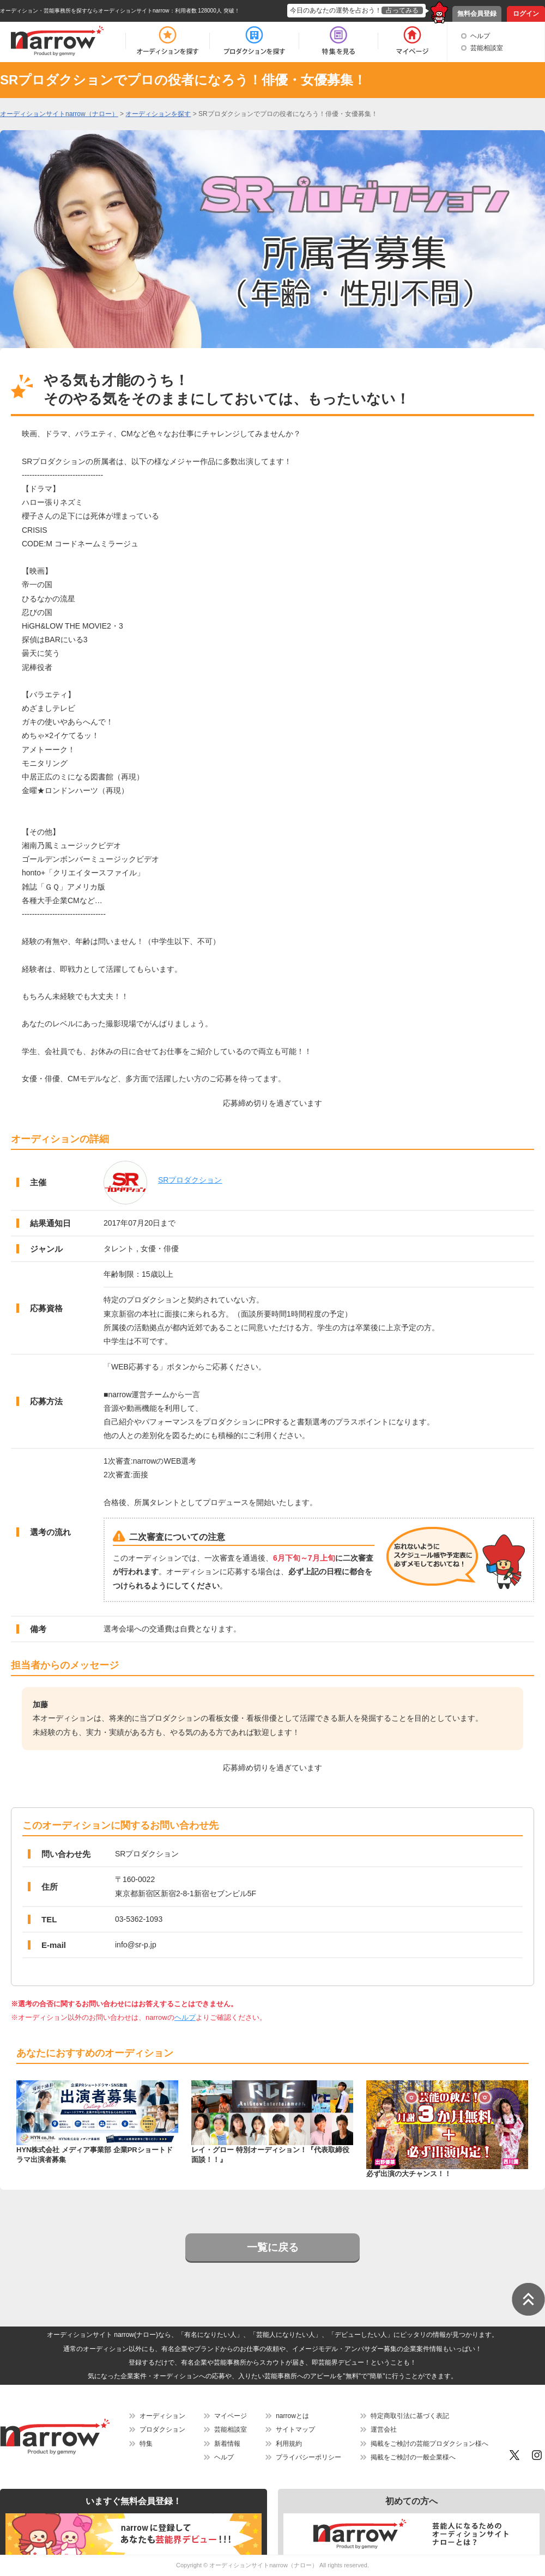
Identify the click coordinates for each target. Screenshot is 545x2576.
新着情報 (227, 2443)
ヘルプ (480, 36)
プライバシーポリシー (308, 2457)
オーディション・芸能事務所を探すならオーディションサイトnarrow (84, 11)
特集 (146, 2443)
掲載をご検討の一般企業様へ (413, 2457)
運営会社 (384, 2429)
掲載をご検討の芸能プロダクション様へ (429, 2443)
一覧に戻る (273, 2247)
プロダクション (162, 2429)
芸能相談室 (486, 48)
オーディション (162, 2416)
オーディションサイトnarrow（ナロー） (263, 2565)
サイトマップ (295, 2429)
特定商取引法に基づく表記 (410, 2416)
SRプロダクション (190, 1180)
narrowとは (292, 2416)
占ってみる (402, 10)
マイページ (230, 2416)
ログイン (526, 13)
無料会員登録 (476, 13)
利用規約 (289, 2443)
